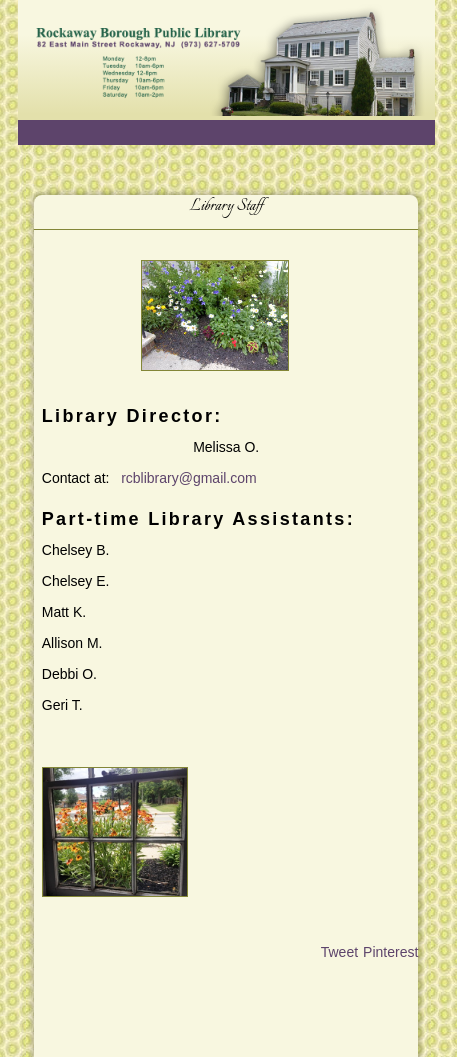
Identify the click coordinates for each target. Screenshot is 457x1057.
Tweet (339, 952)
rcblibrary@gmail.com (189, 478)
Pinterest (390, 952)
